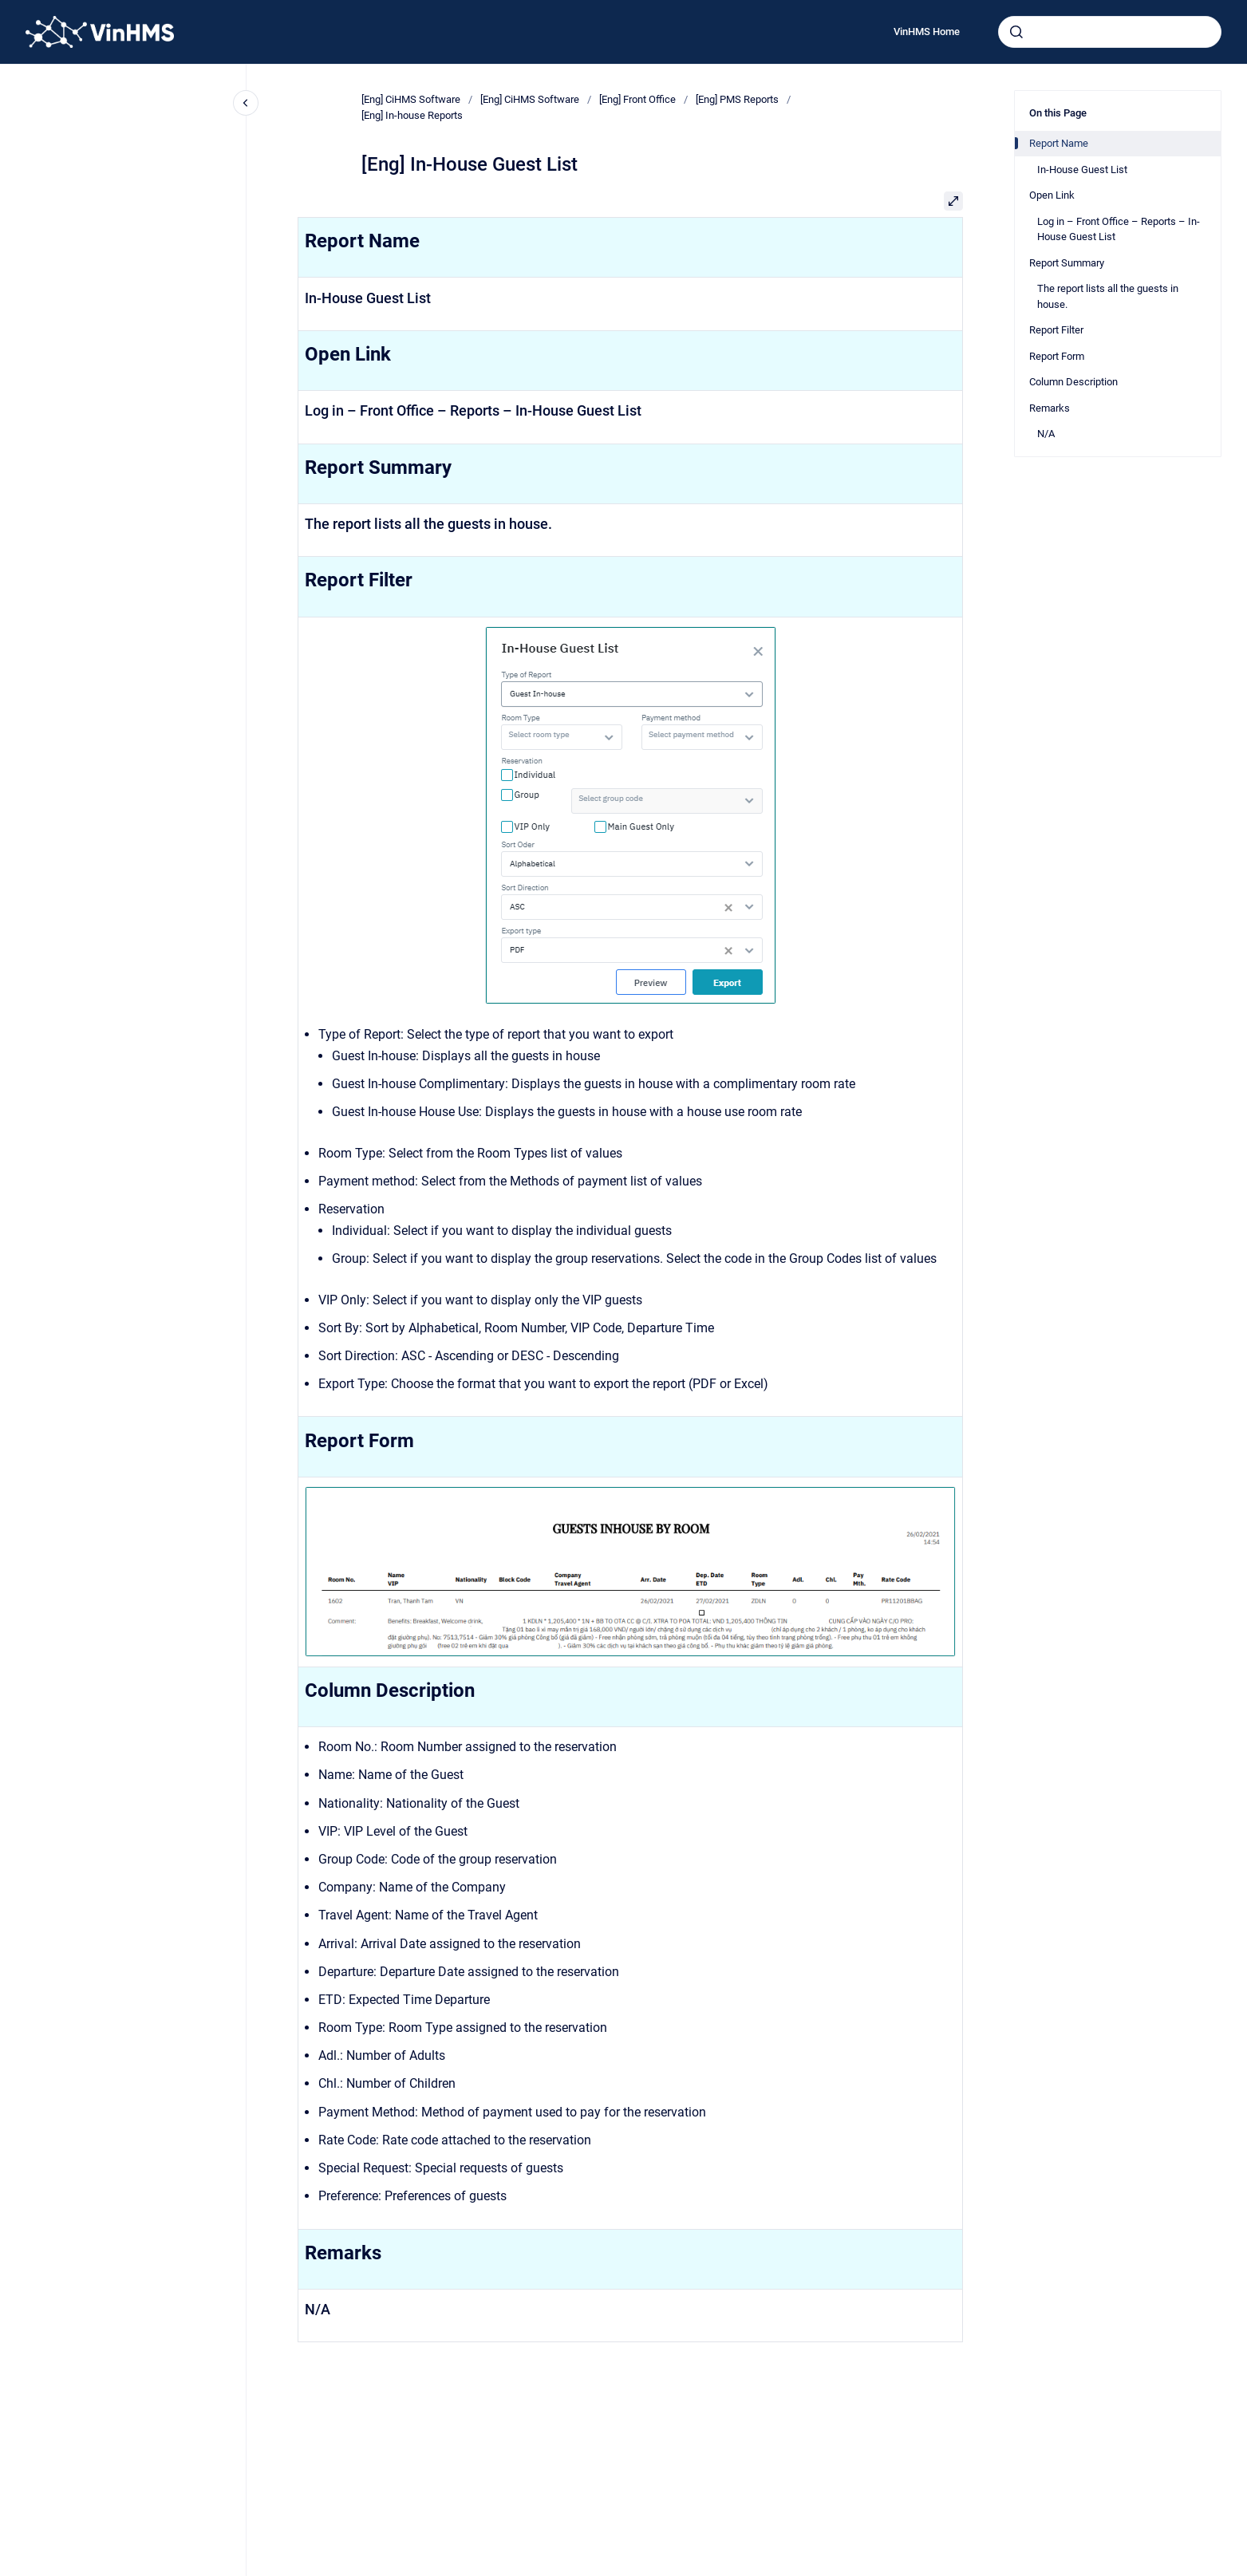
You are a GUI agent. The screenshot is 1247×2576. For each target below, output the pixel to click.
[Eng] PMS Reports (737, 99)
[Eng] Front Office (637, 99)
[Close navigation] (245, 103)
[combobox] (1110, 32)
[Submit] (1016, 32)
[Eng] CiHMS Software (410, 99)
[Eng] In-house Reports (412, 115)
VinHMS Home (927, 31)
